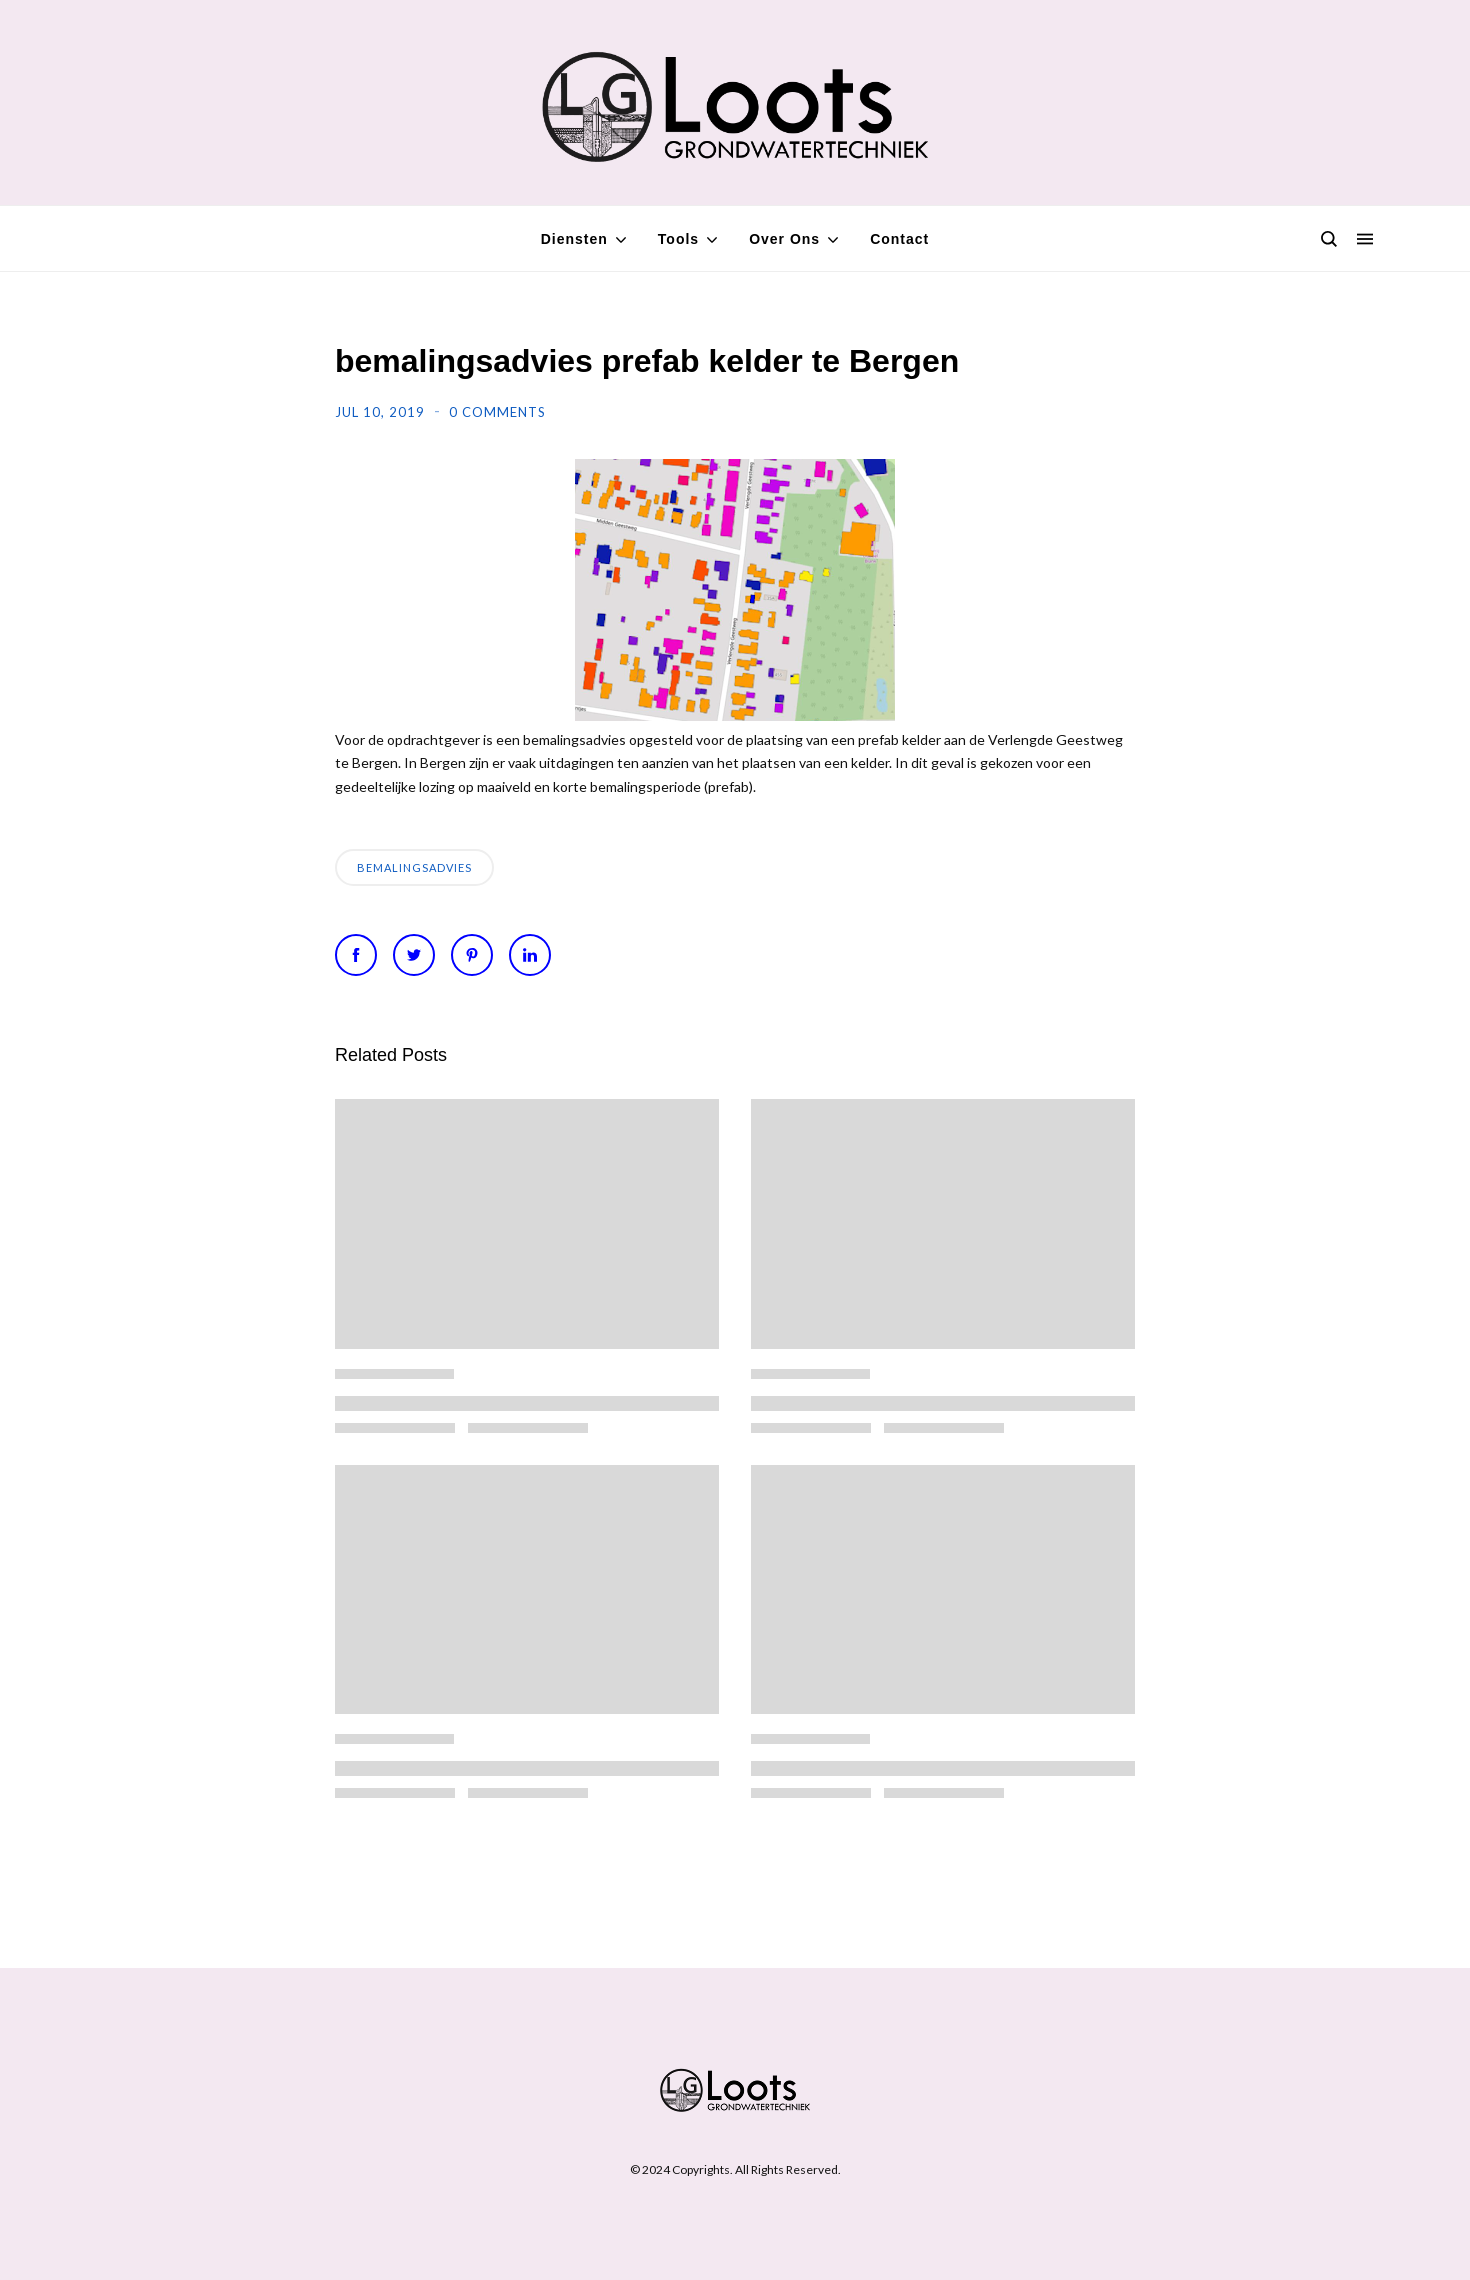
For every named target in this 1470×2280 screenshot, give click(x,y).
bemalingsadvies (414, 867)
